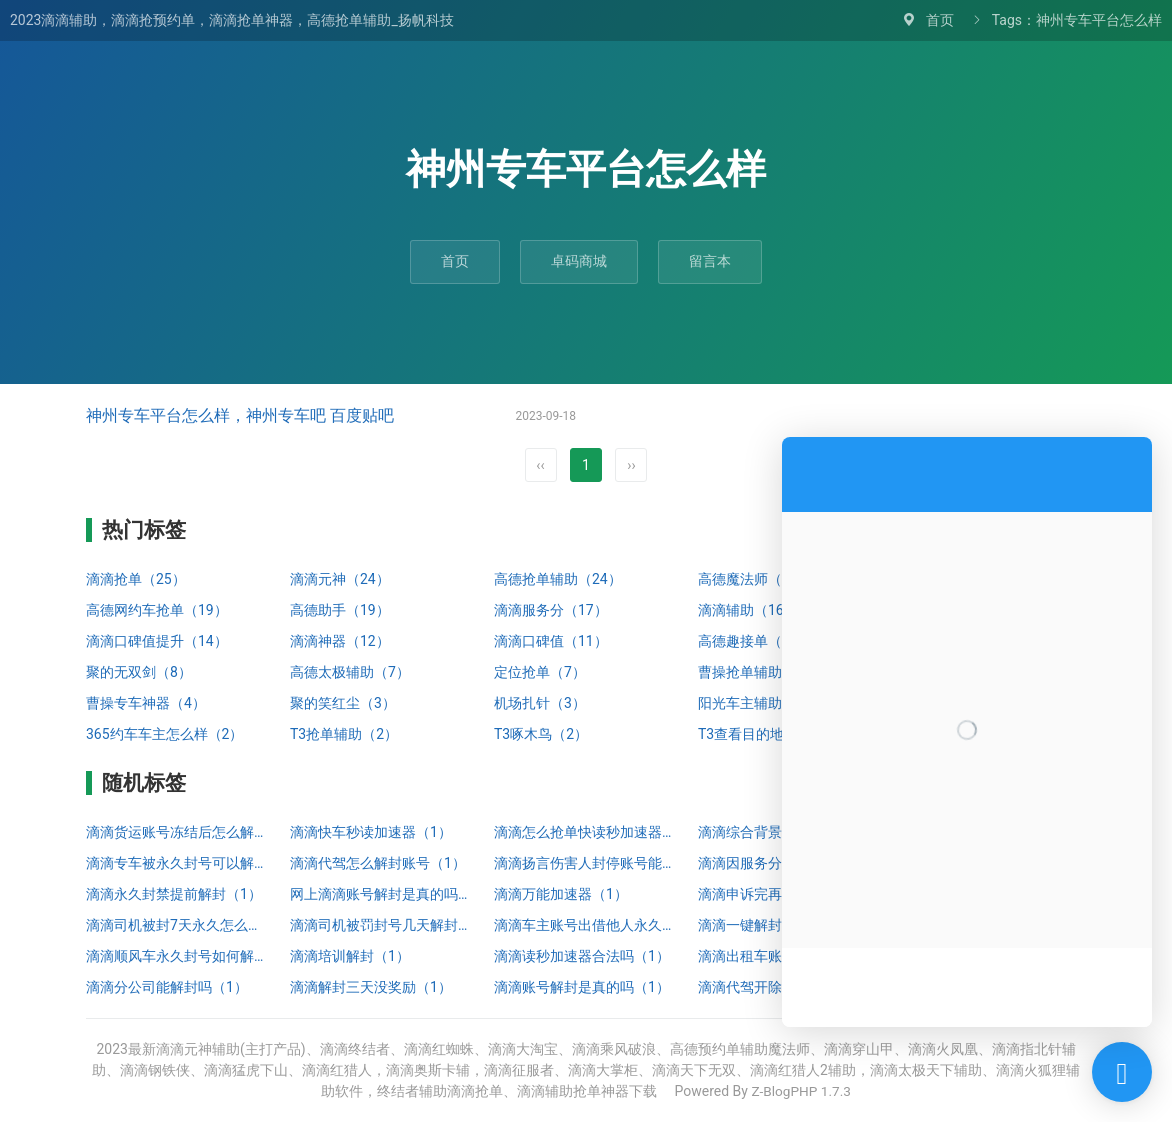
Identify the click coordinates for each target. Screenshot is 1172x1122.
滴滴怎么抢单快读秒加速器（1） (586, 832)
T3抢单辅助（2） (344, 734)
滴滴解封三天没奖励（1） (371, 987)
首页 (940, 20)
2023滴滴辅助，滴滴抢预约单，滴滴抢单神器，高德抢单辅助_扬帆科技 (232, 20)
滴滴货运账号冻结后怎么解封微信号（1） (178, 832)
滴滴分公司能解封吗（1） (167, 987)
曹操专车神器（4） (146, 703)
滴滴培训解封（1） (350, 956)
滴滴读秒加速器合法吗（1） (582, 956)
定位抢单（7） (540, 672)
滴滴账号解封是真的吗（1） (582, 987)
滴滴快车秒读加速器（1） (371, 832)
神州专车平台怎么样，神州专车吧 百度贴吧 (240, 415)
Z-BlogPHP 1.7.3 (801, 1091)
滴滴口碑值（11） (551, 641)
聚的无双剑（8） (139, 672)
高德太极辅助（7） (350, 672)
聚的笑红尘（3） (343, 703)
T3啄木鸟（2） (541, 734)
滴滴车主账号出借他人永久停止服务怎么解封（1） (586, 925)
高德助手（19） (340, 610)
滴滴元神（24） (340, 579)
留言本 (710, 261)
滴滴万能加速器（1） (561, 894)
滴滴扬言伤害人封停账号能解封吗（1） (586, 863)
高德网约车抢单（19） (157, 610)
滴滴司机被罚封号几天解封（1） (382, 925)
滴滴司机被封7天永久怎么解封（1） (178, 925)
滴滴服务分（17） (551, 610)
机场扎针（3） (540, 703)
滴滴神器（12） (340, 641)
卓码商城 (579, 261)
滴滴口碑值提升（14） (157, 641)
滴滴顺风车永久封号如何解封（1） (178, 956)
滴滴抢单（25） (136, 579)
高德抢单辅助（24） (558, 579)
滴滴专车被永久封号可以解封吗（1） (178, 863)
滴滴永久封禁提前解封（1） (174, 894)
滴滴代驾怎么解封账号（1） (378, 863)
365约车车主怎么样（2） (164, 734)
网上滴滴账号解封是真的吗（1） (382, 894)
